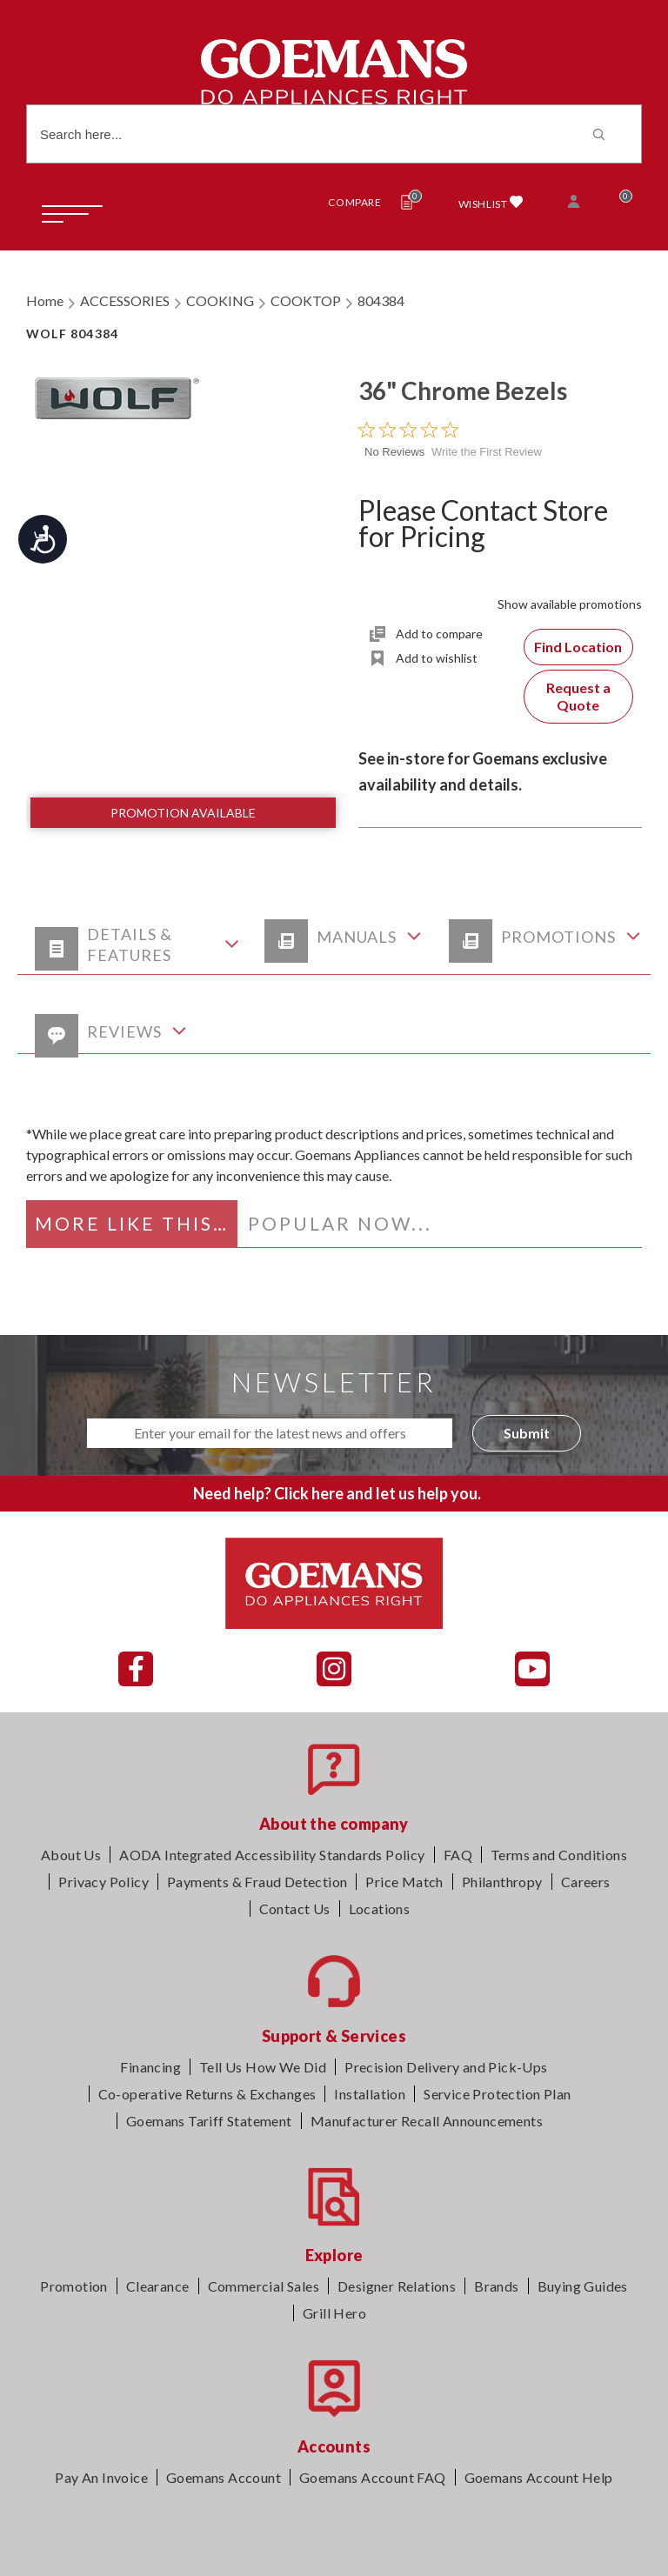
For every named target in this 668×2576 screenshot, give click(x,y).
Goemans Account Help (538, 2477)
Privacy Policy (103, 1881)
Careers (586, 1881)
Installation (369, 2093)
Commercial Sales (263, 2286)
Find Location (578, 646)
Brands (496, 2286)
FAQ (458, 1854)
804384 (380, 300)
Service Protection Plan (497, 2093)
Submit (527, 1433)
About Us (71, 1854)
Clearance (158, 2286)
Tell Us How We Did (262, 2067)
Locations (380, 1908)
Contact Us (295, 1908)
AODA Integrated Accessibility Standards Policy (271, 1854)
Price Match (404, 1881)
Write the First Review (486, 451)
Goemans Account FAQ (372, 2477)
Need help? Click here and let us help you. (337, 1493)
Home (44, 300)
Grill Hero (334, 2313)
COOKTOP (306, 300)
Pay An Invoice (101, 2477)
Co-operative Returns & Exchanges (207, 2093)
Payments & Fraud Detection (257, 1881)
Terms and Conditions (559, 1854)
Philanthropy (502, 1881)
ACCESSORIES (125, 300)
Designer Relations (396, 2286)
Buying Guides (583, 2286)
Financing (150, 2067)
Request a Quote (578, 696)
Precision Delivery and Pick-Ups (445, 2067)
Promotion (74, 2286)
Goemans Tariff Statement (209, 2120)
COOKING (220, 300)
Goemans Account (223, 2477)
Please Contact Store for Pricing (483, 523)
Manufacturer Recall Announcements (427, 2120)
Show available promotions (570, 604)
